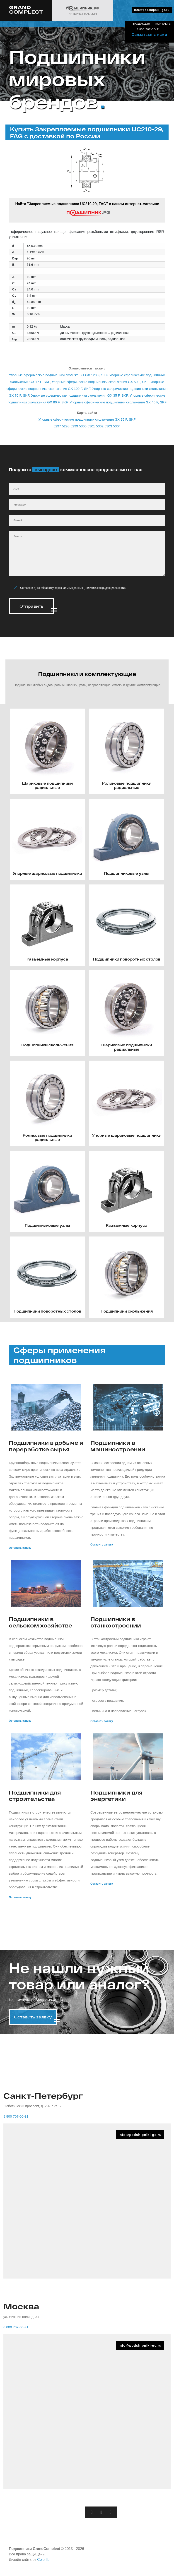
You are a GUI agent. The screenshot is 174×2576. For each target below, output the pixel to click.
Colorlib (43, 2560)
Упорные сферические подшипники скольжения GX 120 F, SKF (58, 375)
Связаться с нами (149, 34)
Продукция (141, 23)
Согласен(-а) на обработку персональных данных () (73, 587)
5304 (117, 426)
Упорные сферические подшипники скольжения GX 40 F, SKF (118, 402)
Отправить (31, 606)
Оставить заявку (20, 1547)
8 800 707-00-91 (148, 29)
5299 (74, 426)
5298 (65, 426)
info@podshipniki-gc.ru (151, 10)
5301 (91, 426)
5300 (83, 426)
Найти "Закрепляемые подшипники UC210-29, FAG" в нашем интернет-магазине (87, 209)
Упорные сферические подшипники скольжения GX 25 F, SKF (87, 419)
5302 (100, 426)
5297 (57, 426)
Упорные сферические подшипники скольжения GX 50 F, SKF (100, 382)
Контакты (163, 23)
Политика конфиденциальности (105, 587)
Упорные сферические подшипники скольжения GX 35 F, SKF (79, 395)
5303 (108, 426)
